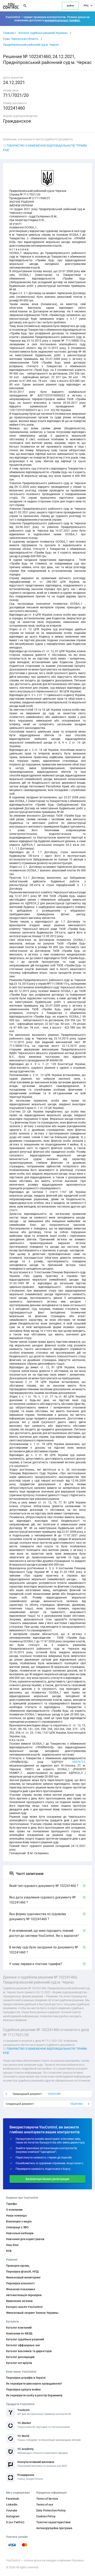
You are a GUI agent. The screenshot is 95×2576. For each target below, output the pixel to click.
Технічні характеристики (53, 2522)
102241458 (54, 2093)
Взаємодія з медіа (19, 2221)
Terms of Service (47, 2498)
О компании (14, 2209)
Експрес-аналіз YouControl (24, 2306)
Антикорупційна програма (54, 2528)
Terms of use (44, 2504)
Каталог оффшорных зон (23, 2345)
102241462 (76, 2103)
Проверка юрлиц (17, 2265)
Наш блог (12, 2245)
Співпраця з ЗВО (17, 2227)
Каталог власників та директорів (29, 2351)
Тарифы (11, 2203)
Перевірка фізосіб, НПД (22, 2271)
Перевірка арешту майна (23, 2389)
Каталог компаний (19, 2327)
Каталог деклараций (20, 2357)
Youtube (11, 2510)
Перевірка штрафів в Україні (26, 2377)
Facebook (12, 2498)
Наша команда (16, 2215)
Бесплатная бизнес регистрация (47, 2179)
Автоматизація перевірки (24, 2295)
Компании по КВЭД (19, 2333)
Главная (8, 33)
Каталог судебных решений (25, 2339)
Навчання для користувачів (25, 2239)
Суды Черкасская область (20, 38)
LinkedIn (11, 2504)
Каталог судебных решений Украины (42, 33)
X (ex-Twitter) (15, 2522)
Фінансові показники (20, 2289)
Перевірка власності (20, 2283)
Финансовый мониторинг (23, 2277)
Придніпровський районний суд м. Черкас (31, 44)
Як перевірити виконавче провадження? (34, 2383)
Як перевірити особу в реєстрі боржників (34, 2395)
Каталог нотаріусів (19, 2362)
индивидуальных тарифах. (63, 20)
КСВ (9, 2250)
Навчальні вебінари (20, 2233)
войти (70, 5)
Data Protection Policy (51, 2510)
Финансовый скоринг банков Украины (32, 2312)
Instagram (12, 2516)
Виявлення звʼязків (19, 2301)
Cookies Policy (46, 2516)
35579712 (78, 1761)
